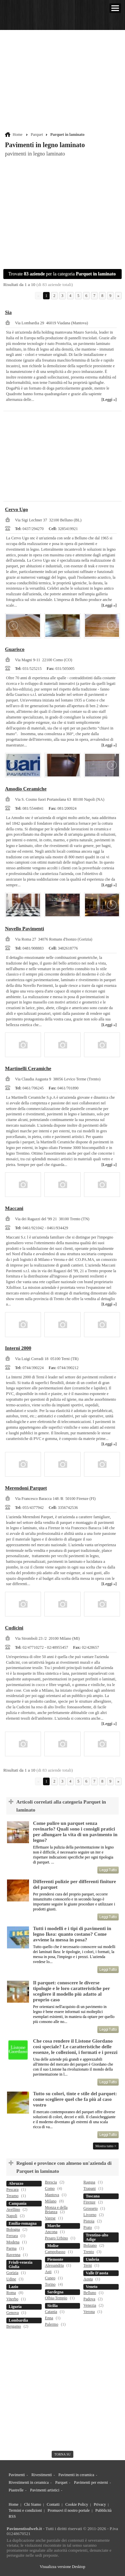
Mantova (52, 2194)
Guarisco (14, 649)
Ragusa (89, 2182)
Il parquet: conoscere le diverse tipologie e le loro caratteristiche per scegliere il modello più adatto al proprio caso (71, 1991)
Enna (49, 2318)
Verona (89, 2311)
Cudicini (14, 1627)
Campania (17, 2203)
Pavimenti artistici (44, 2490)
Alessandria (54, 2265)
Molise (53, 2245)
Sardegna (55, 2292)
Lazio (13, 2286)
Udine (11, 2279)
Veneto (91, 2286)
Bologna (13, 2229)
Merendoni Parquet (26, 1488)
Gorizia (12, 2272)
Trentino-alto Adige (97, 2237)
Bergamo (13, 2326)
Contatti (53, 2504)
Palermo (51, 2324)
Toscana (93, 2196)
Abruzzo (16, 2183)
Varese (50, 2218)
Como (50, 2188)
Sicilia (52, 2305)
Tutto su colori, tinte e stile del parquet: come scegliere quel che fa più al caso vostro (75, 2099)
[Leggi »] (109, 399)
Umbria (92, 2259)
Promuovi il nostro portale (69, 2510)
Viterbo (12, 2299)
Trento (88, 2251)
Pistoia (88, 2221)
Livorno (89, 2214)
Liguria (15, 2306)
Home (17, 134)
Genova (12, 2312)
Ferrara (12, 2235)
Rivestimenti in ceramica (29, 2482)
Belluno (89, 2292)
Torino (50, 2284)
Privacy (100, 2504)
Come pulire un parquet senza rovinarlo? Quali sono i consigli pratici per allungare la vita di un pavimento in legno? (75, 1832)
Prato (87, 2227)
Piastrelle (16, 2490)
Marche (54, 2225)
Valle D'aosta (97, 2273)
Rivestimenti (41, 2474)
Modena (12, 2242)
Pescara (12, 2189)
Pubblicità (103, 2510)
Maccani (14, 1208)
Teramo (12, 2195)
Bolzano (90, 2245)
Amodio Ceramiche (26, 788)
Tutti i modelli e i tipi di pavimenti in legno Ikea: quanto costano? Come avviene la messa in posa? (72, 1934)
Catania (51, 2311)
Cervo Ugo (16, 509)
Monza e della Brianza (56, 2209)
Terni (87, 2265)
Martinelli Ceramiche (28, 1068)
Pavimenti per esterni (91, 2482)
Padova (89, 2299)
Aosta (88, 2279)
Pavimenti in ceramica (76, 2474)
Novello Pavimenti (24, 928)
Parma (11, 2248)
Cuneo (50, 2278)
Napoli (11, 2215)
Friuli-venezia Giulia (20, 2264)
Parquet (37, 134)
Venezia (89, 2305)
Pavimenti (17, 2474)
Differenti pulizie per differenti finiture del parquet (74, 1884)
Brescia (51, 2182)
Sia (8, 312)
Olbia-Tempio (56, 2298)
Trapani (89, 2188)
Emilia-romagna (23, 2223)
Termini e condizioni (25, 2510)
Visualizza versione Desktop (62, 2566)
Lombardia (18, 2320)
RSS (12, 2516)
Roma (11, 2292)
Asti (48, 2271)
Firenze (89, 2202)
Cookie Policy (76, 2504)
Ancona (51, 2231)
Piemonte (55, 2259)
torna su (62, 2454)
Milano (51, 2201)
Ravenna (13, 2254)
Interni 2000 (18, 1348)
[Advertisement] (63, 81)
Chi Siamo (32, 2504)
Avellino (13, 2209)
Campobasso (55, 2251)
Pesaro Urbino (56, 2238)
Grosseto (90, 2208)
